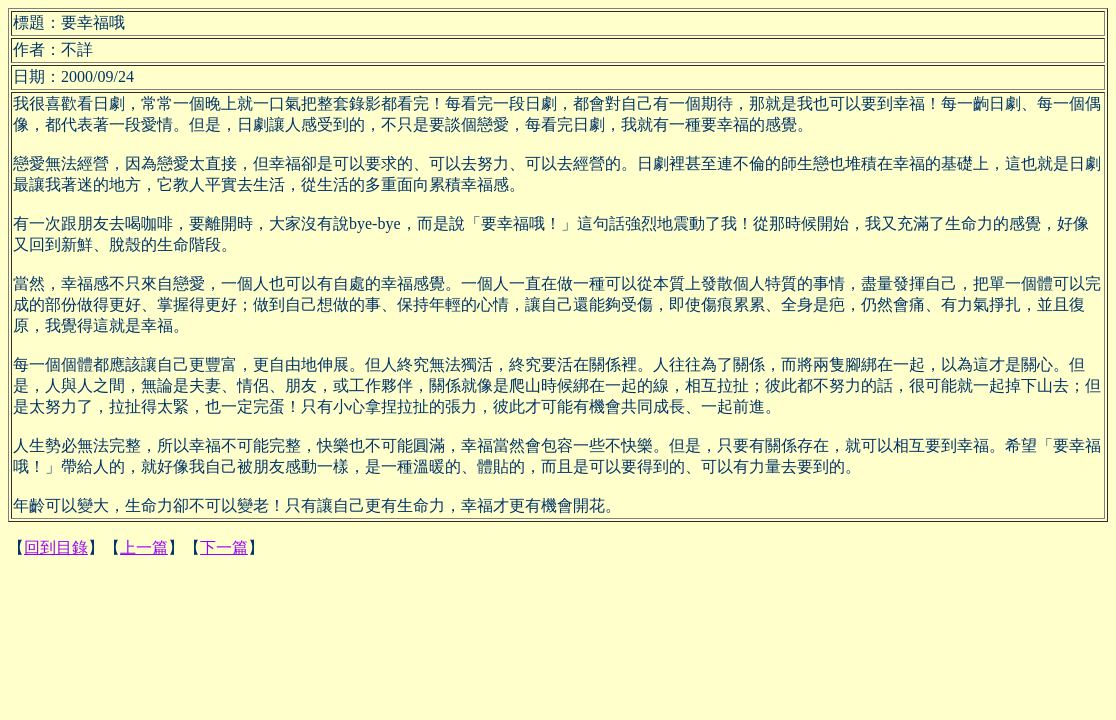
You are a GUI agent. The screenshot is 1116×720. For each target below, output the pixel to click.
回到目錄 (56, 547)
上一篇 (144, 547)
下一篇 (224, 547)
